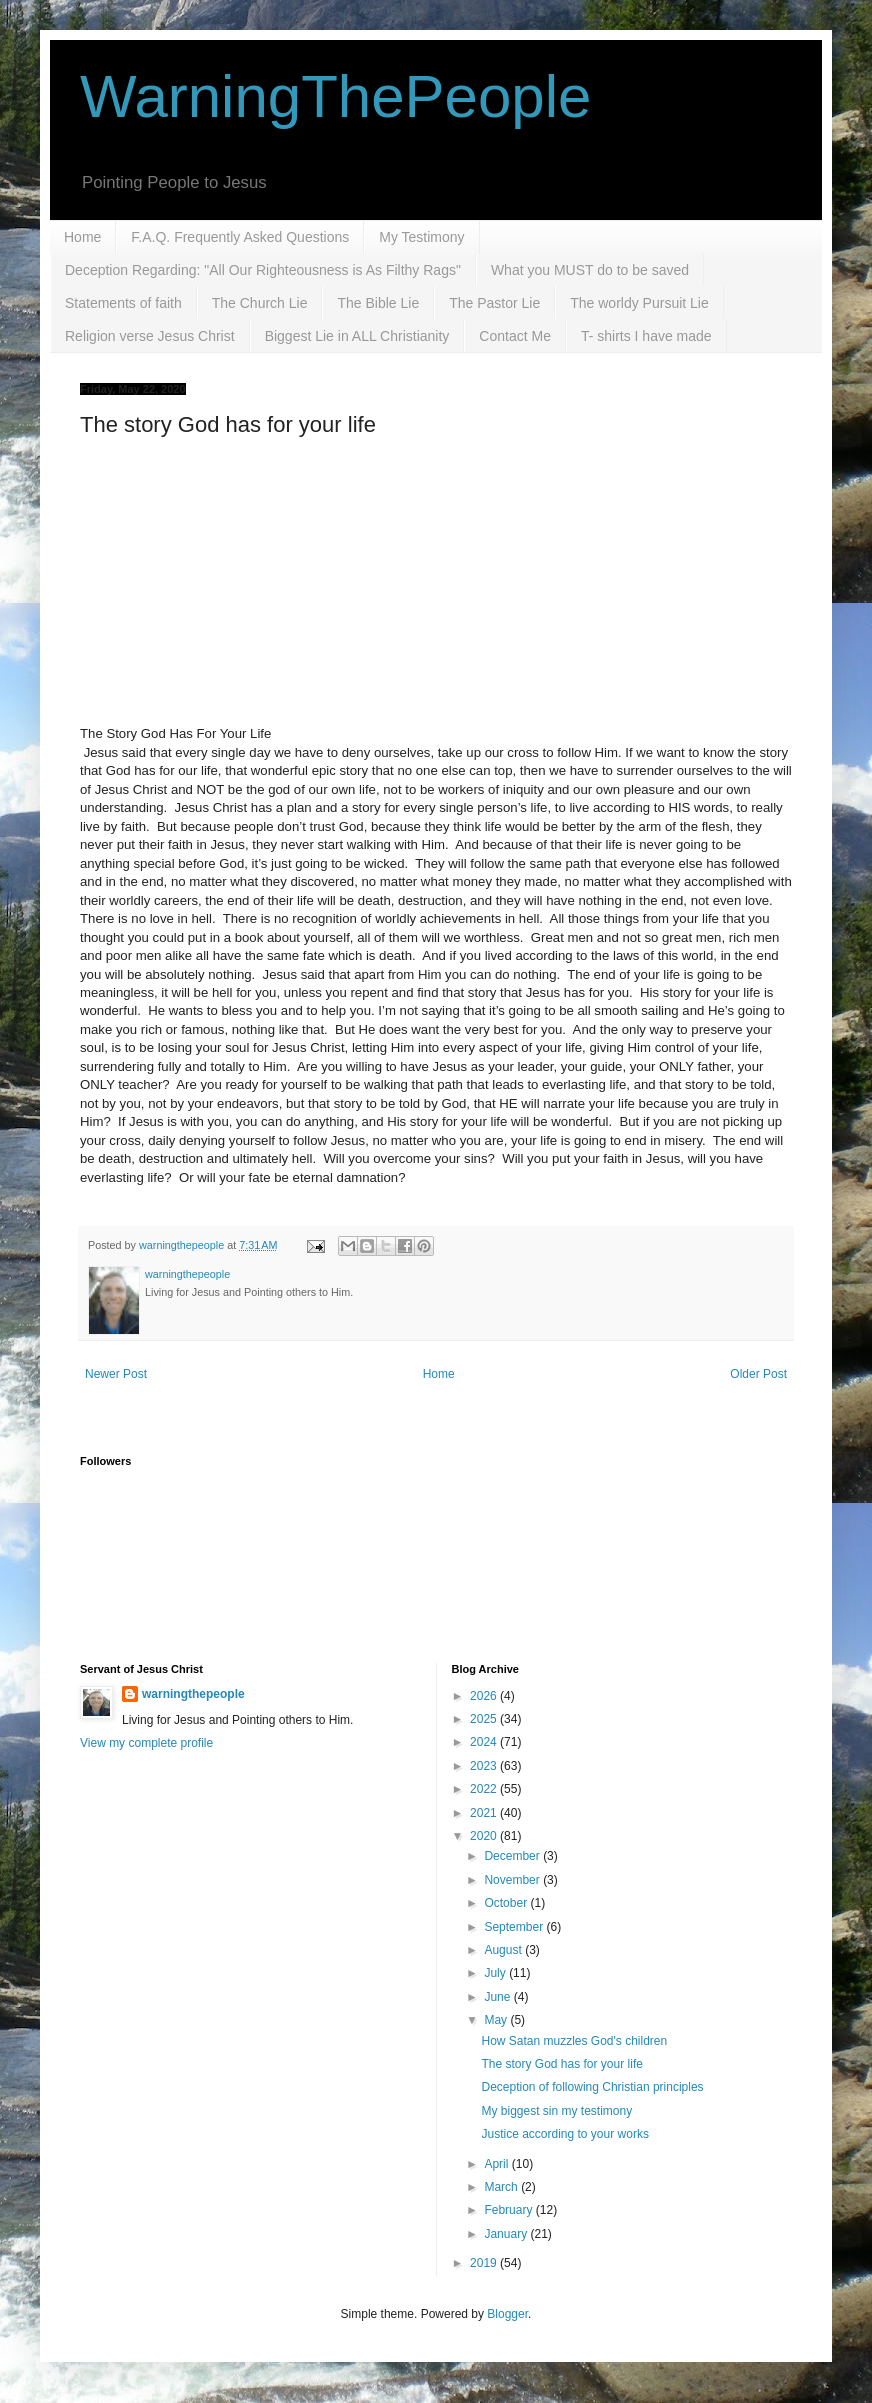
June (498, 1997)
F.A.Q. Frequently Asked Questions (240, 237)
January (507, 2234)
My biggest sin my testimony (556, 2111)
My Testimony (421, 237)
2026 (485, 1696)
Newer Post (116, 1374)
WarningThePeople (335, 96)
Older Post (758, 1374)
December (513, 1856)
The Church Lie (260, 303)
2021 (485, 1813)
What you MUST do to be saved (590, 270)
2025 (485, 1719)
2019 (485, 2263)
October (507, 1903)
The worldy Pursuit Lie (639, 303)
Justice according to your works (564, 2134)
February (509, 2210)
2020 (485, 1836)
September (515, 1927)
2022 (485, 1789)
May (497, 2020)
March (502, 2187)
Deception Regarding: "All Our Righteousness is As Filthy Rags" (263, 270)
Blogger (507, 2314)
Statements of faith (123, 303)
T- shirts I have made (646, 336)
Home (82, 237)
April (497, 2164)
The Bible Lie (378, 303)
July (496, 1973)
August (504, 1950)
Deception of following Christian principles (592, 2087)
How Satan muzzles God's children (574, 2041)
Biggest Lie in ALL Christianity (357, 336)
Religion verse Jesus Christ (150, 336)
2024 (485, 1742)
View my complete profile (146, 1743)
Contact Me (515, 336)
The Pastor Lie (494, 303)
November (513, 1880)
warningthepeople (193, 1694)
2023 (485, 1766)
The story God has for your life (561, 2064)
